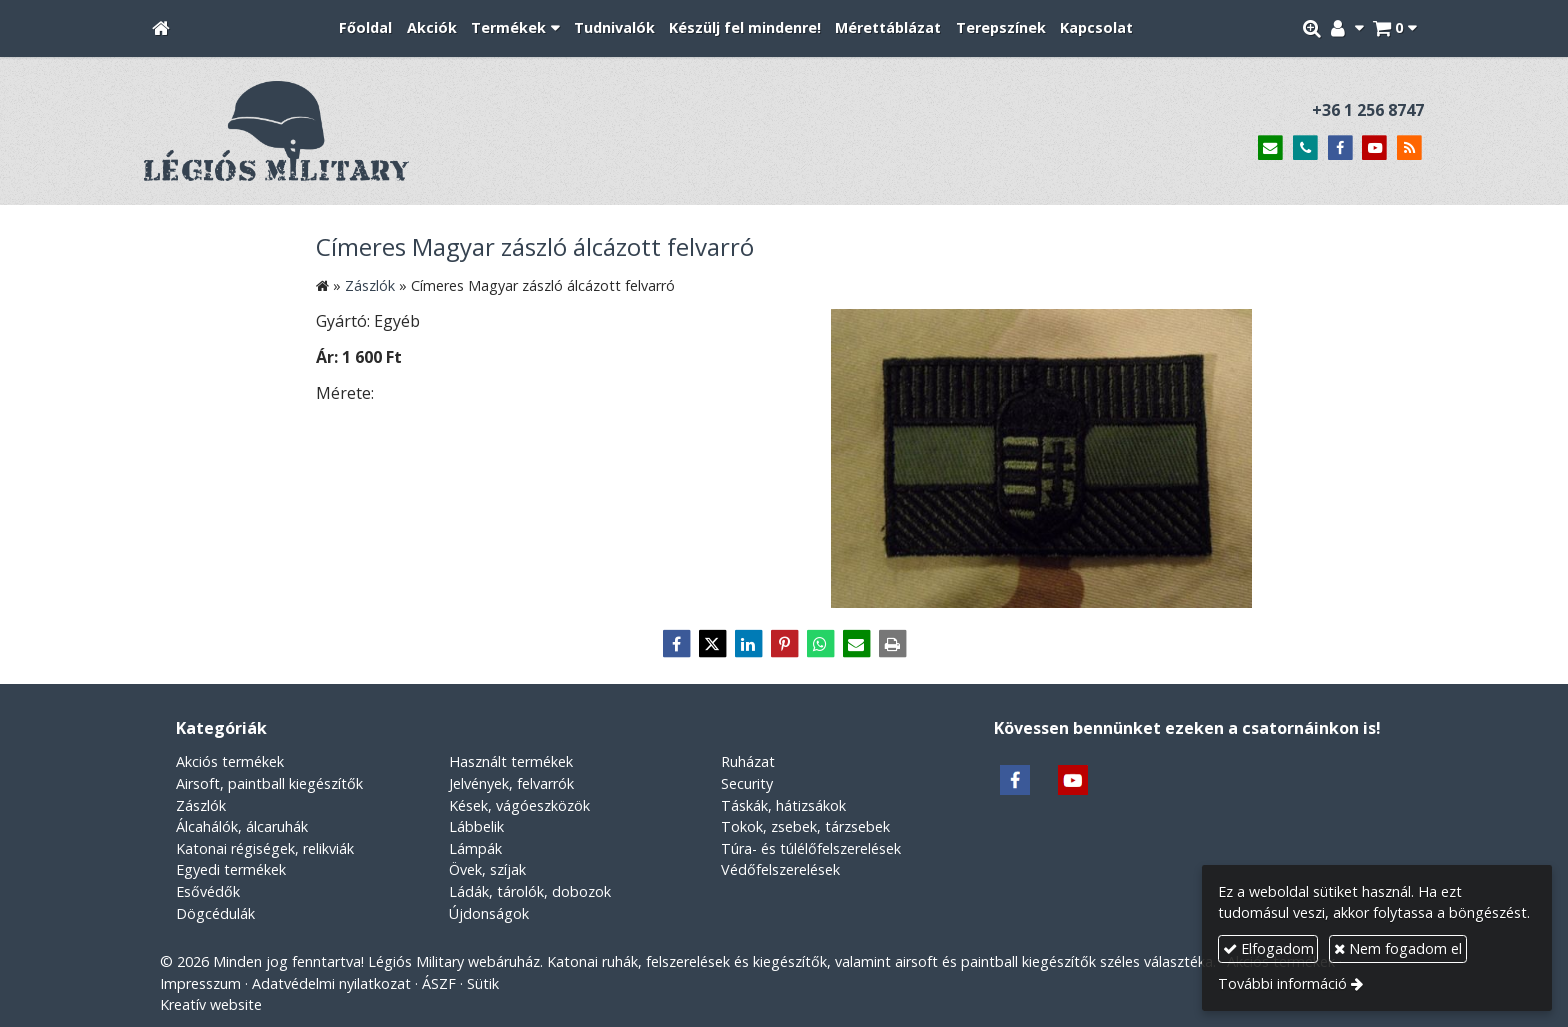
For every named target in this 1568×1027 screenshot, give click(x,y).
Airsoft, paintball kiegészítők (269, 783)
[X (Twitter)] (712, 644)
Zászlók (201, 805)
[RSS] (1409, 148)
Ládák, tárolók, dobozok (530, 891)
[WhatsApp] (820, 644)
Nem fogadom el (1398, 948)
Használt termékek (511, 761)
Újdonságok (489, 913)
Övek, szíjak (487, 869)
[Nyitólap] (161, 28)
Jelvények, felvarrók (511, 783)
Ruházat (748, 761)
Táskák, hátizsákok (783, 805)
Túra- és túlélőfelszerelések (811, 848)
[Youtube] (1374, 148)
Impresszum (200, 983)
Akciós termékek (230, 761)
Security (747, 783)
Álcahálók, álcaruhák (242, 826)
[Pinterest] (784, 644)
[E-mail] (1270, 148)
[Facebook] (1340, 148)
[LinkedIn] (748, 644)
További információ (1282, 983)
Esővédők (208, 891)
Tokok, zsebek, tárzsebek (805, 826)
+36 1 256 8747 (1368, 110)
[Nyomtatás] (892, 644)
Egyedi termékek (231, 869)
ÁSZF (439, 983)
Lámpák (475, 848)
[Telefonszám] (1305, 148)
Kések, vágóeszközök (519, 805)
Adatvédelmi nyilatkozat (331, 983)
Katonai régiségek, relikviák (265, 848)
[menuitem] (365, 28)
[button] (1394, 28)
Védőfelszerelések (780, 869)
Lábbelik (476, 826)
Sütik (483, 983)
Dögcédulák (215, 913)
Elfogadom (1268, 948)
